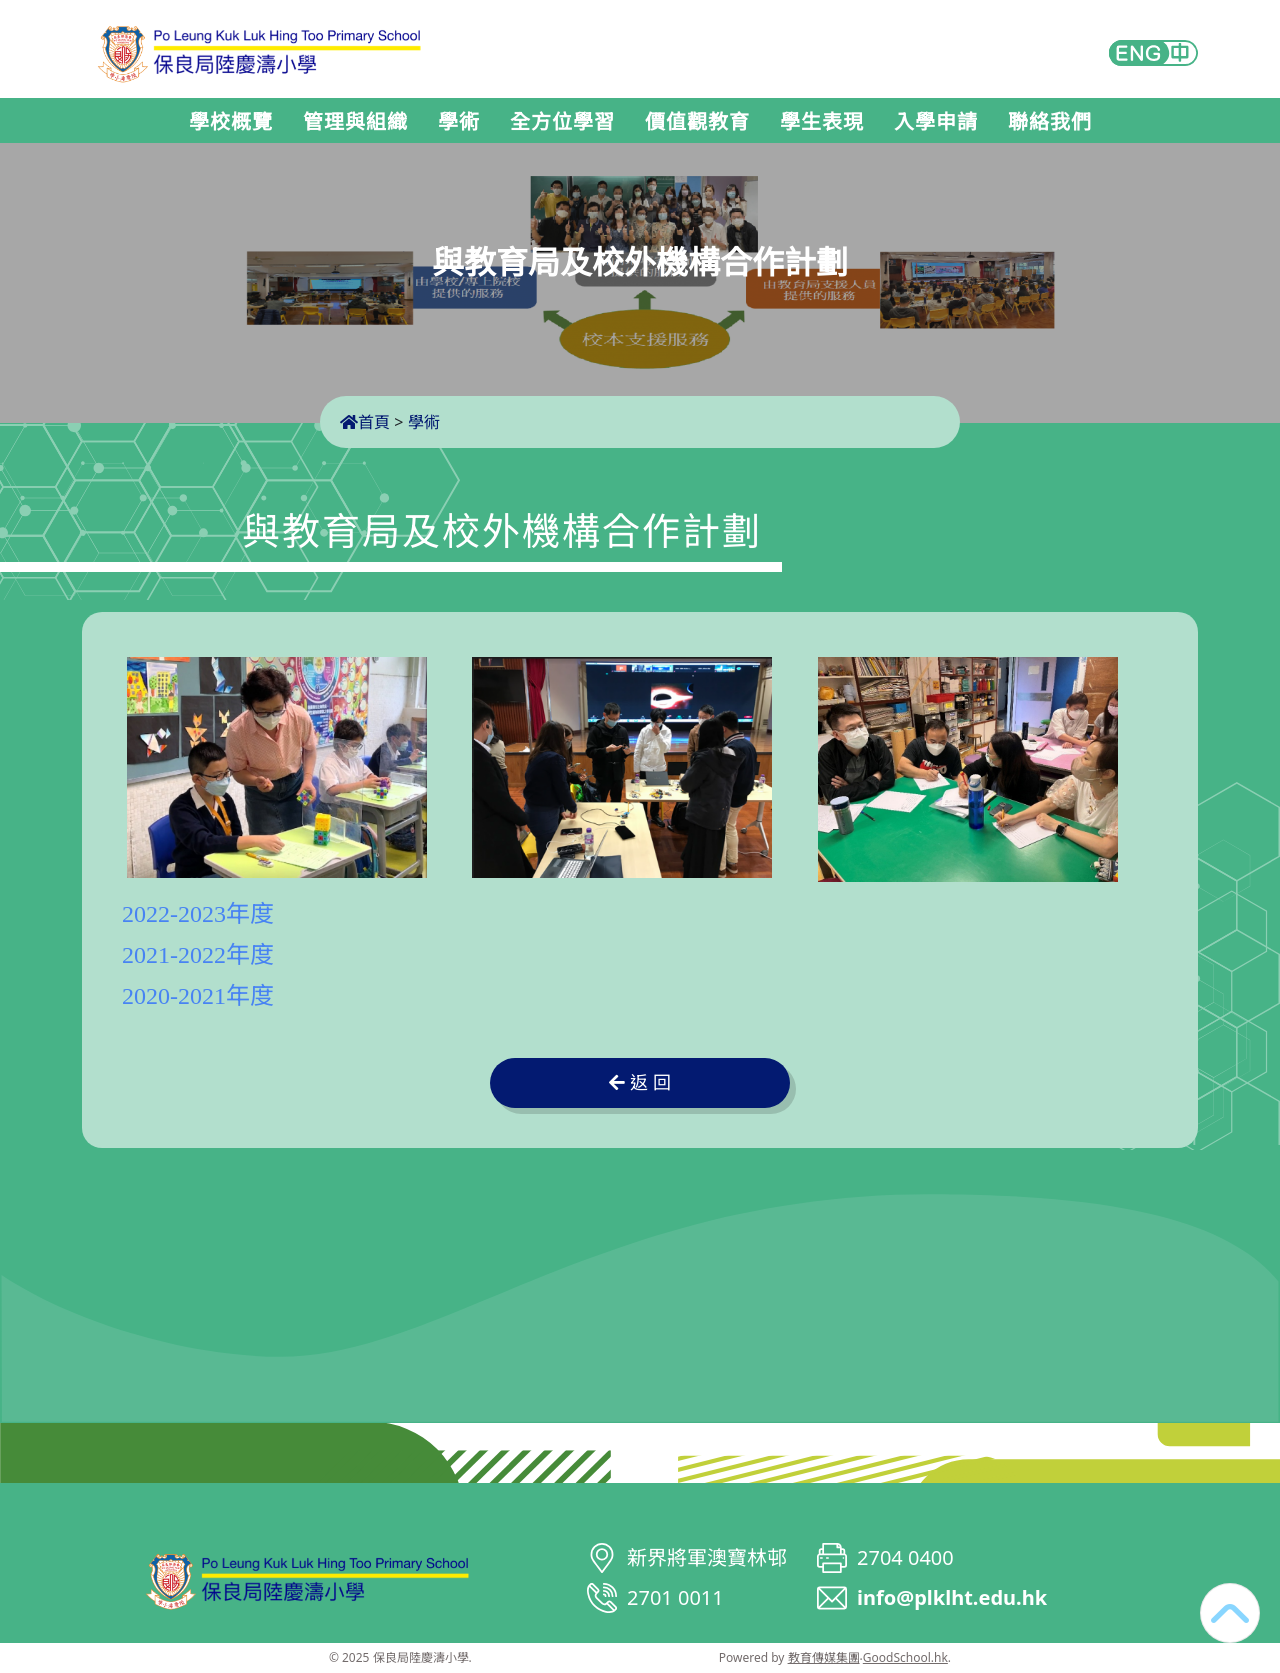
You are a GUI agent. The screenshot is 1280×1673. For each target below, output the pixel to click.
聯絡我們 (1050, 122)
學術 (459, 122)
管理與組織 (355, 122)
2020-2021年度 (198, 996)
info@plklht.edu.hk (952, 1597)
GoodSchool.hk (905, 1657)
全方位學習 (562, 122)
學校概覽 (231, 122)
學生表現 (822, 122)
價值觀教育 (697, 122)
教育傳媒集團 (824, 1657)
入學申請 (936, 122)
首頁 (365, 422)
